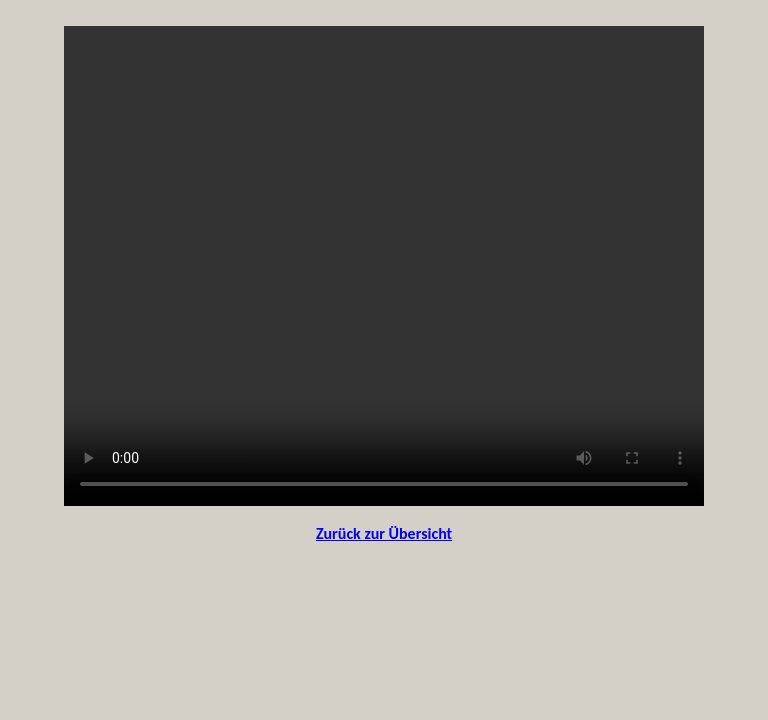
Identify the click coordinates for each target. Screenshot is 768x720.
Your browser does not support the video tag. (384, 266)
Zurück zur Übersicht (384, 533)
